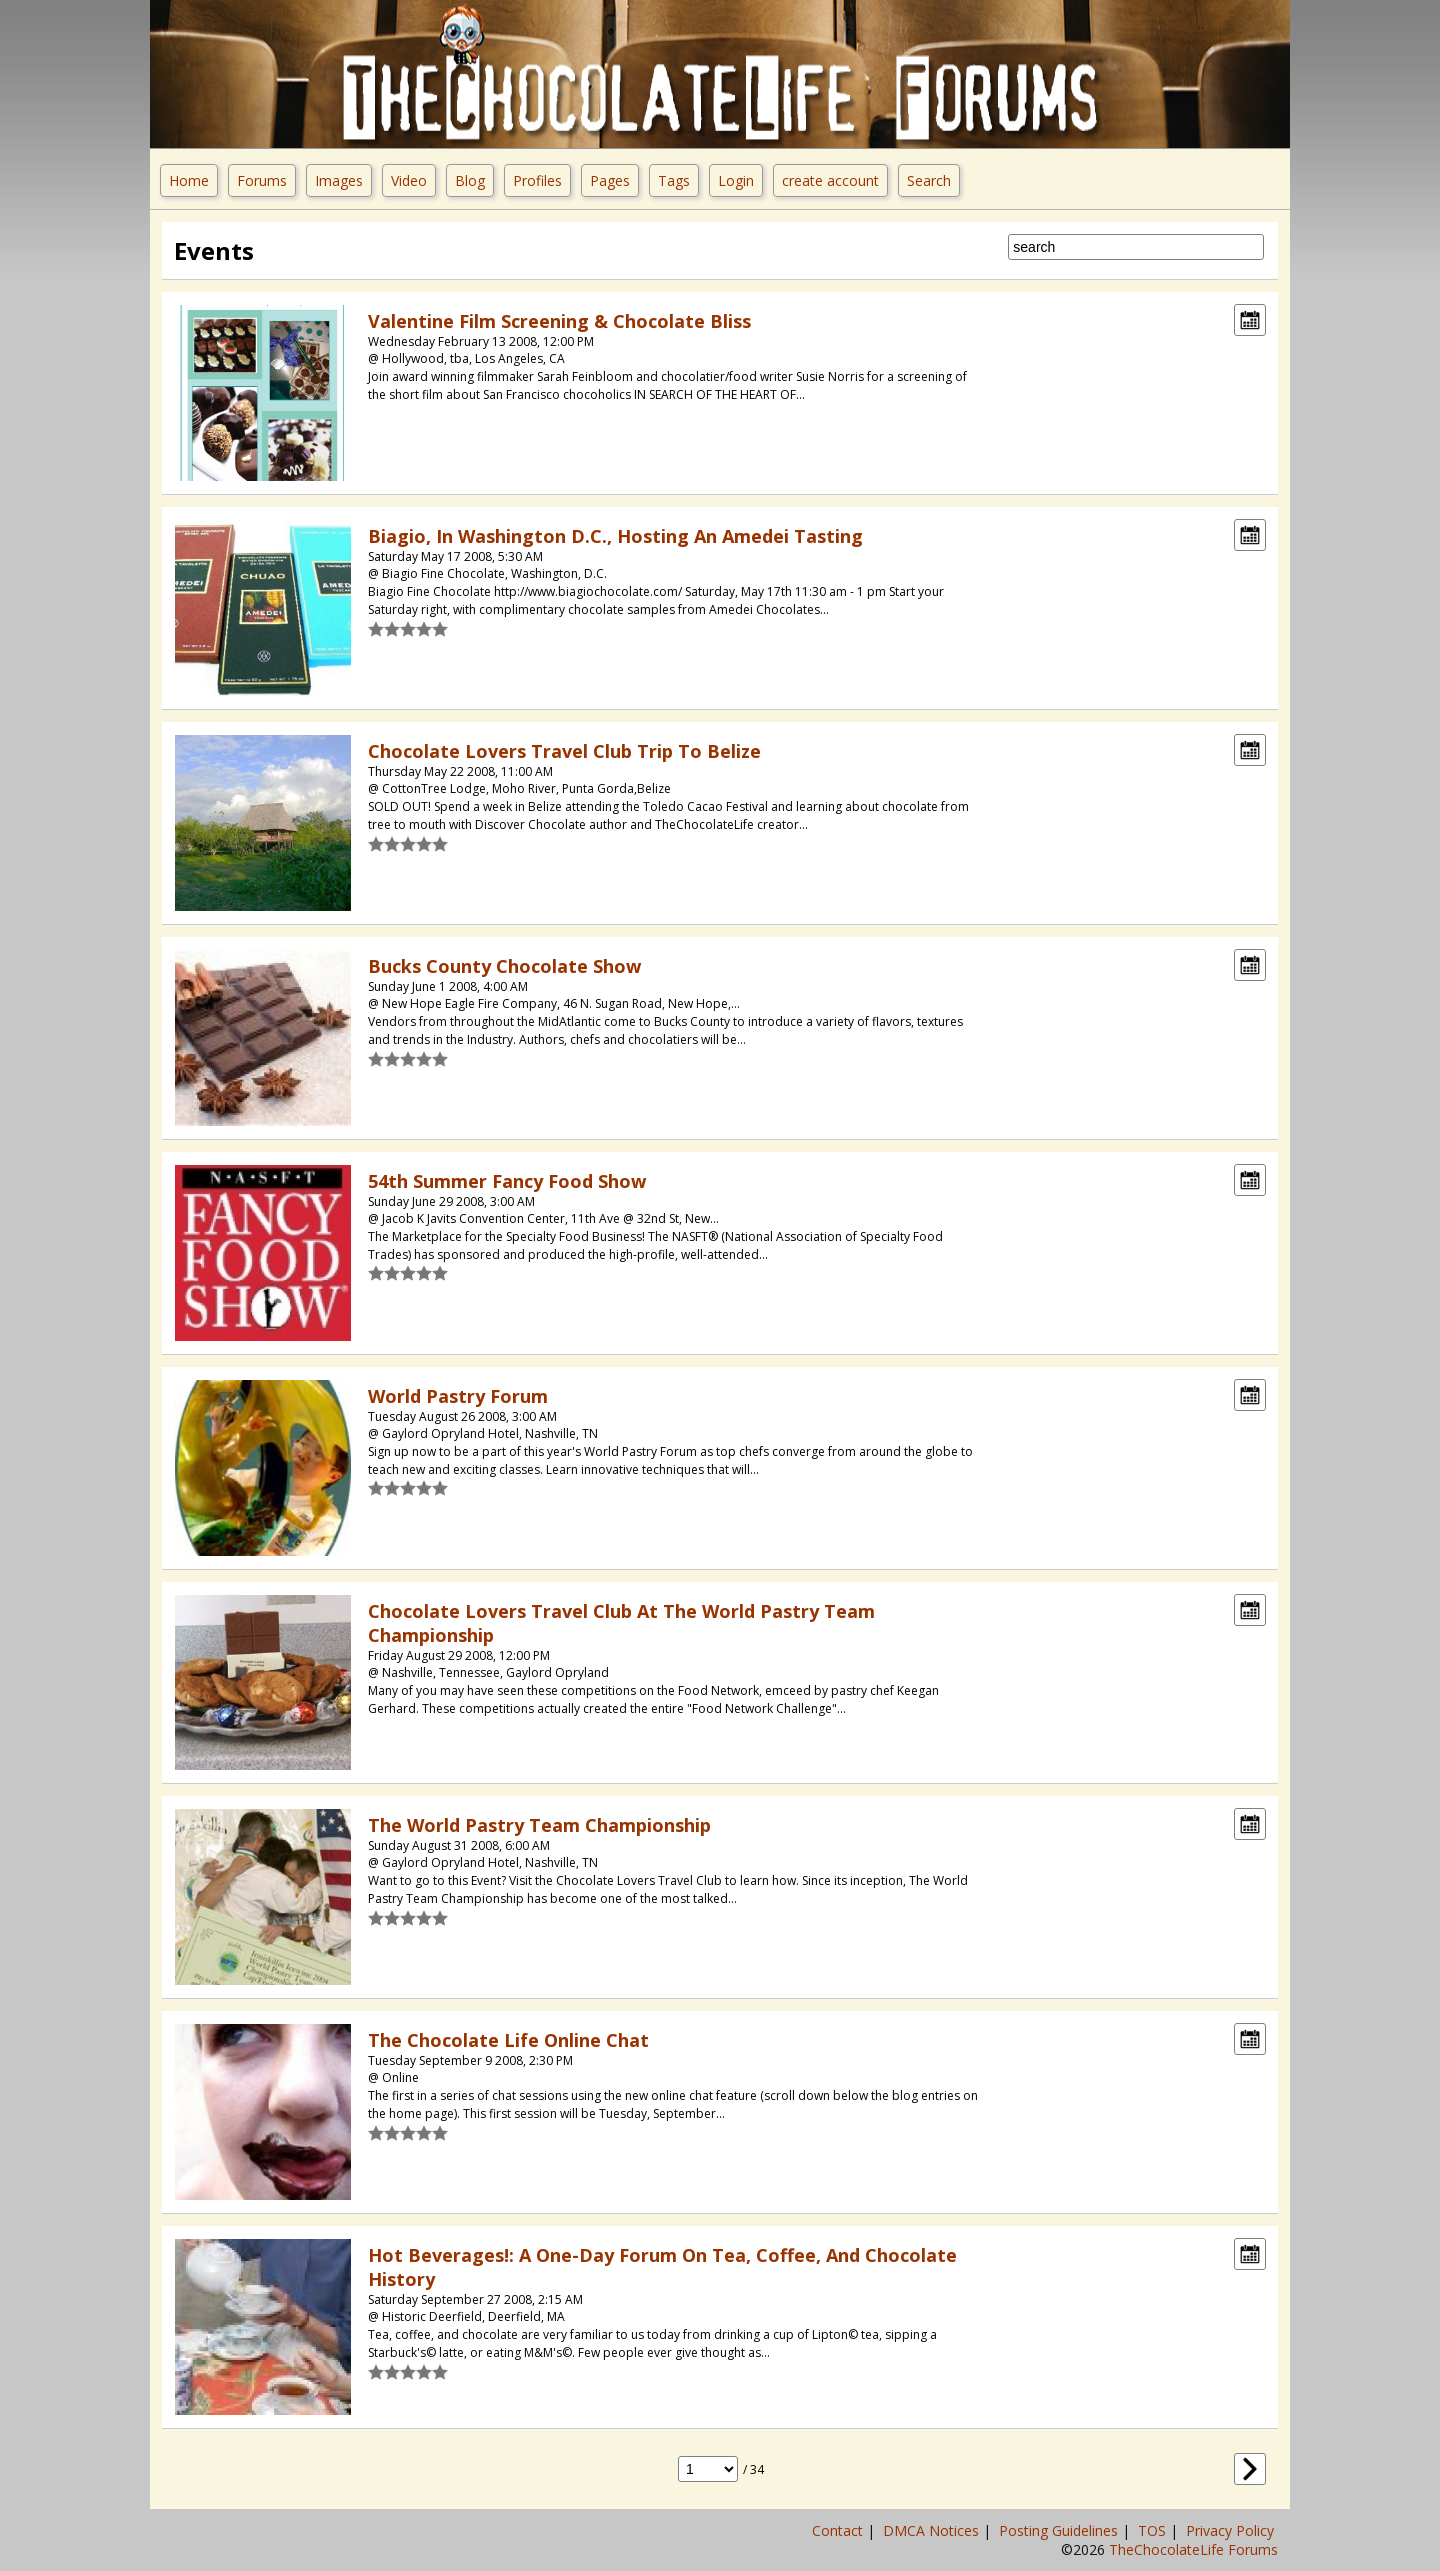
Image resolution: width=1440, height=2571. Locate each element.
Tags (674, 180)
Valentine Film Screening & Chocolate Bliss (559, 321)
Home (189, 180)
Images (339, 180)
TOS (1154, 2530)
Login (736, 180)
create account (830, 180)
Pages (610, 180)
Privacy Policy (1232, 2530)
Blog (470, 180)
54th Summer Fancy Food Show (507, 1181)
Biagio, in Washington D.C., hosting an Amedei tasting (615, 536)
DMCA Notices (933, 2530)
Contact (839, 2530)
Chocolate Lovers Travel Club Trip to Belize (564, 751)
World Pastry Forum (458, 1396)
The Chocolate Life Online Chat (508, 2040)
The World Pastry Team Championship (539, 1825)
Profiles (537, 180)
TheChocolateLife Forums (1193, 2549)
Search (929, 180)
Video (409, 180)
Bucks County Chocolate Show (504, 966)
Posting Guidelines (1060, 2530)
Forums (262, 180)
